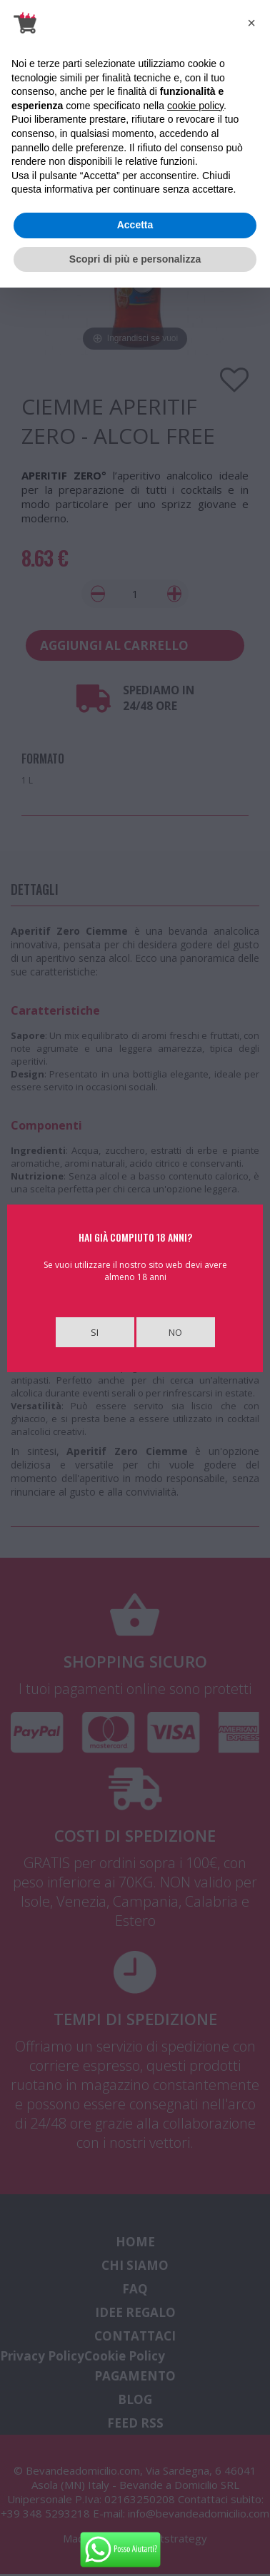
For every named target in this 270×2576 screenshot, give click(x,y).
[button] (251, 22)
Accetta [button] (135, 224)
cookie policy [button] (195, 105)
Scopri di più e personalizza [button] (135, 259)
